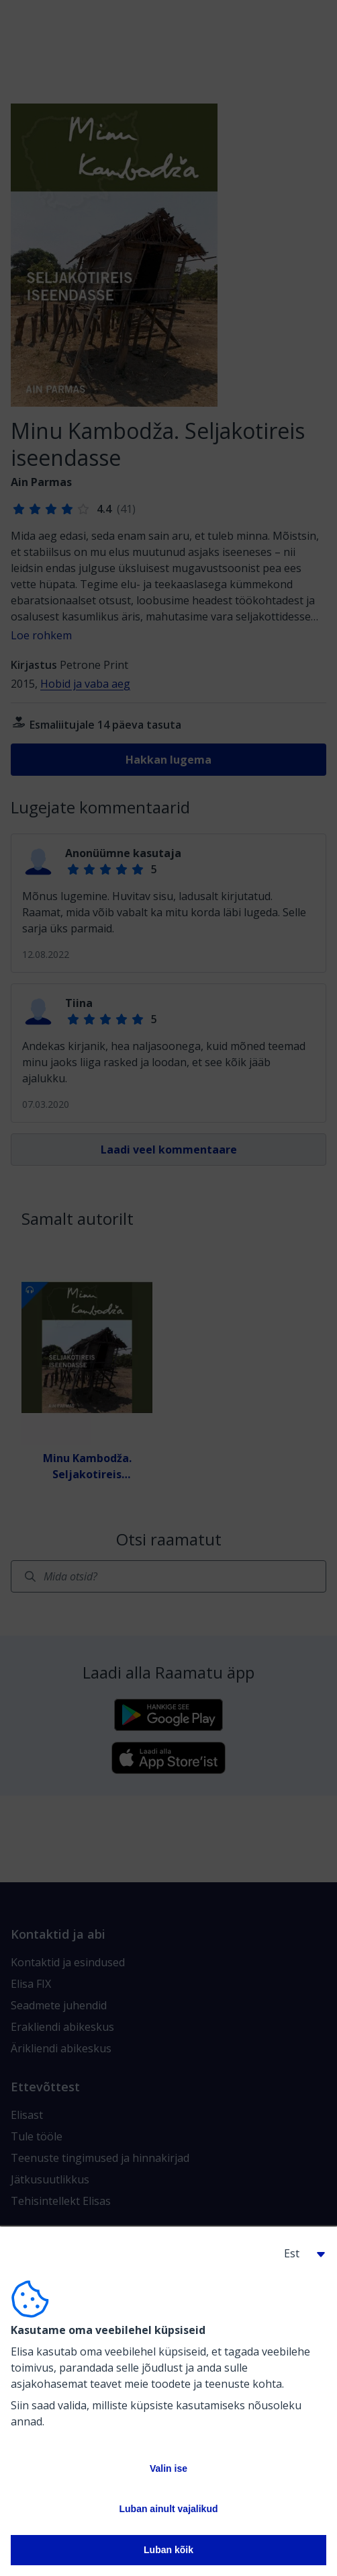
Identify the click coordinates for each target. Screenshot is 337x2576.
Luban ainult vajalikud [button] (168, 2508)
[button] (299, 2253)
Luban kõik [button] (168, 2549)
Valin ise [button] (168, 2468)
